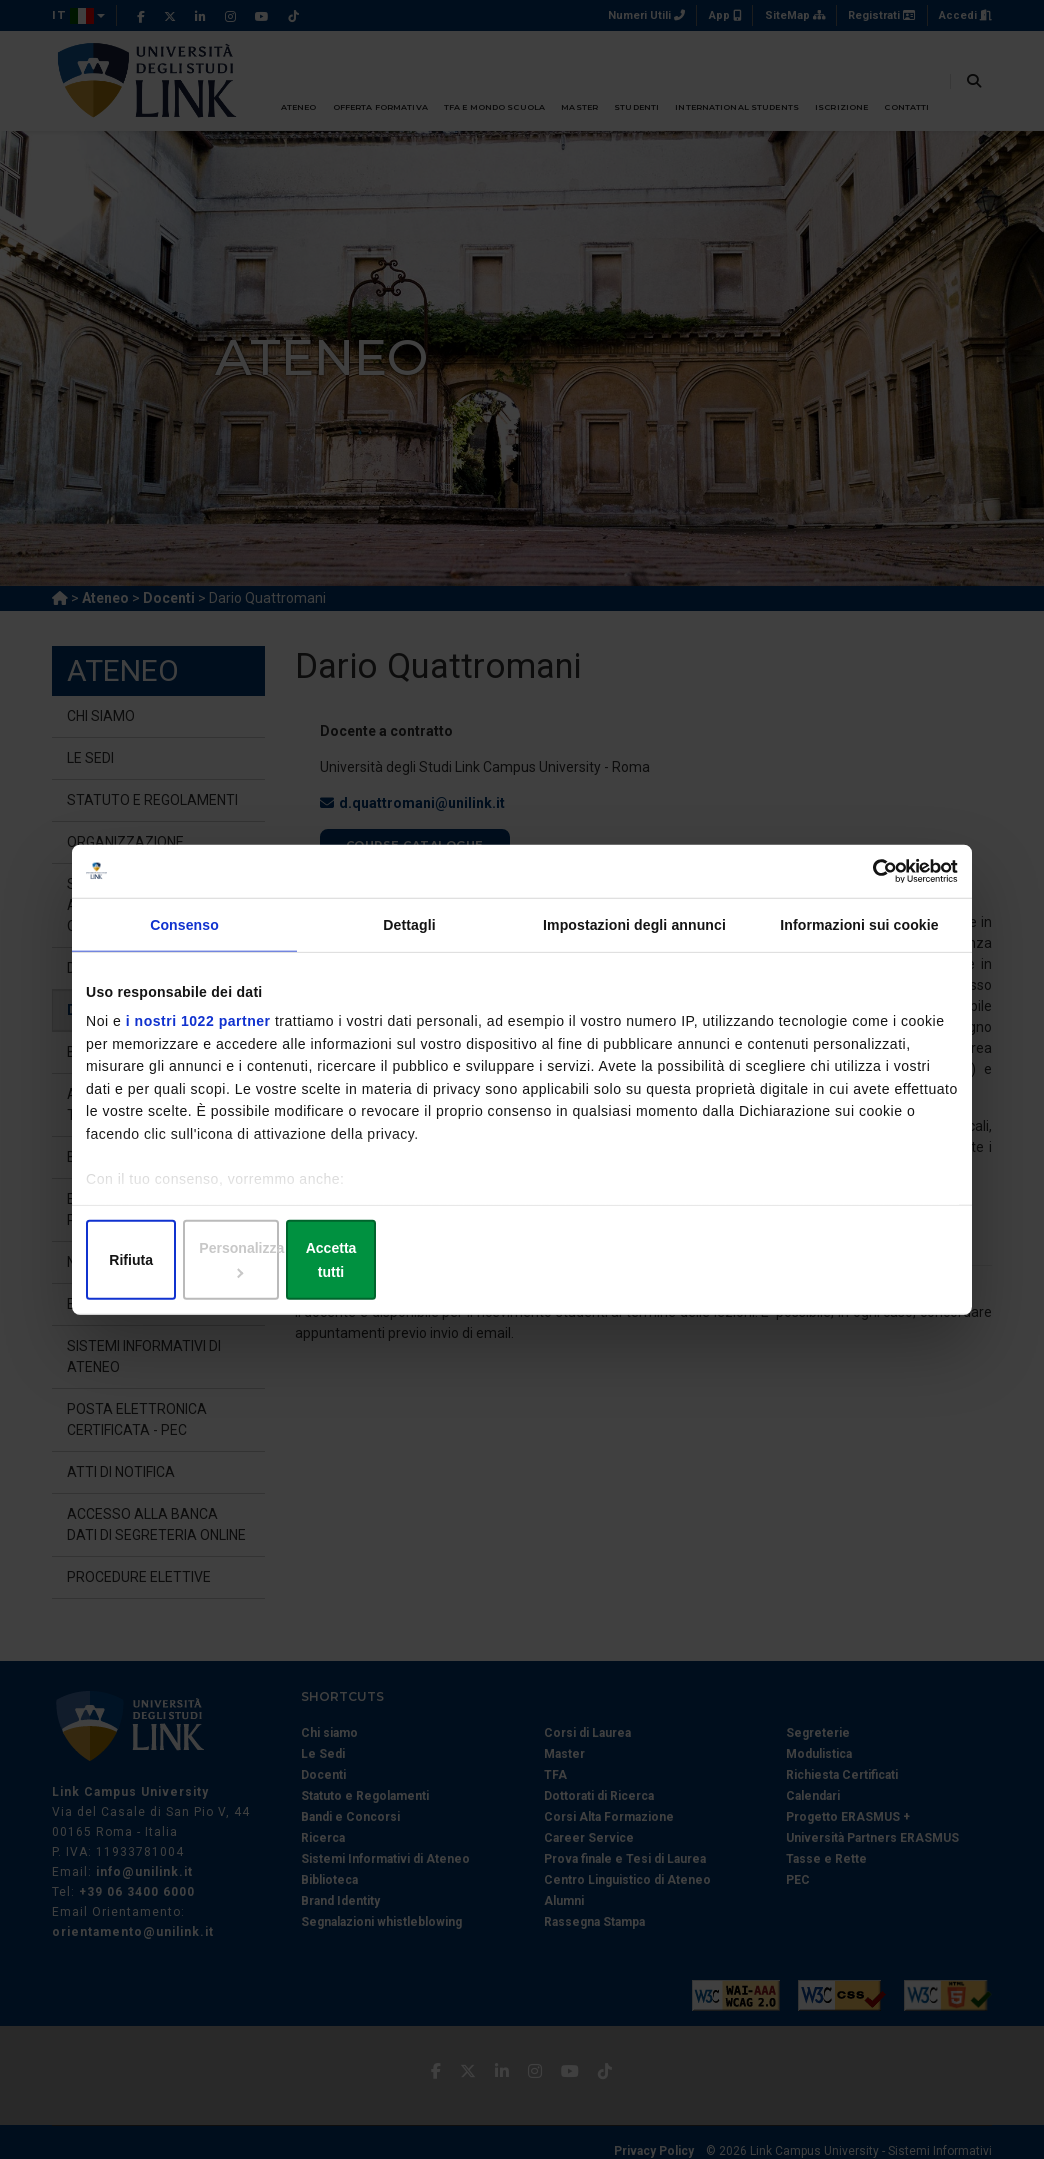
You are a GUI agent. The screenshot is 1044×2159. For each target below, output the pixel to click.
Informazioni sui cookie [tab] (859, 938)
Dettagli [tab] (409, 938)
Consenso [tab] (184, 938)
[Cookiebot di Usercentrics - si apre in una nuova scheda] (870, 883)
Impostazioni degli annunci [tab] (634, 938)
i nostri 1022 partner (198, 1035)
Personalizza (523, 1261)
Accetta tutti (814, 1261)
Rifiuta (229, 1261)
